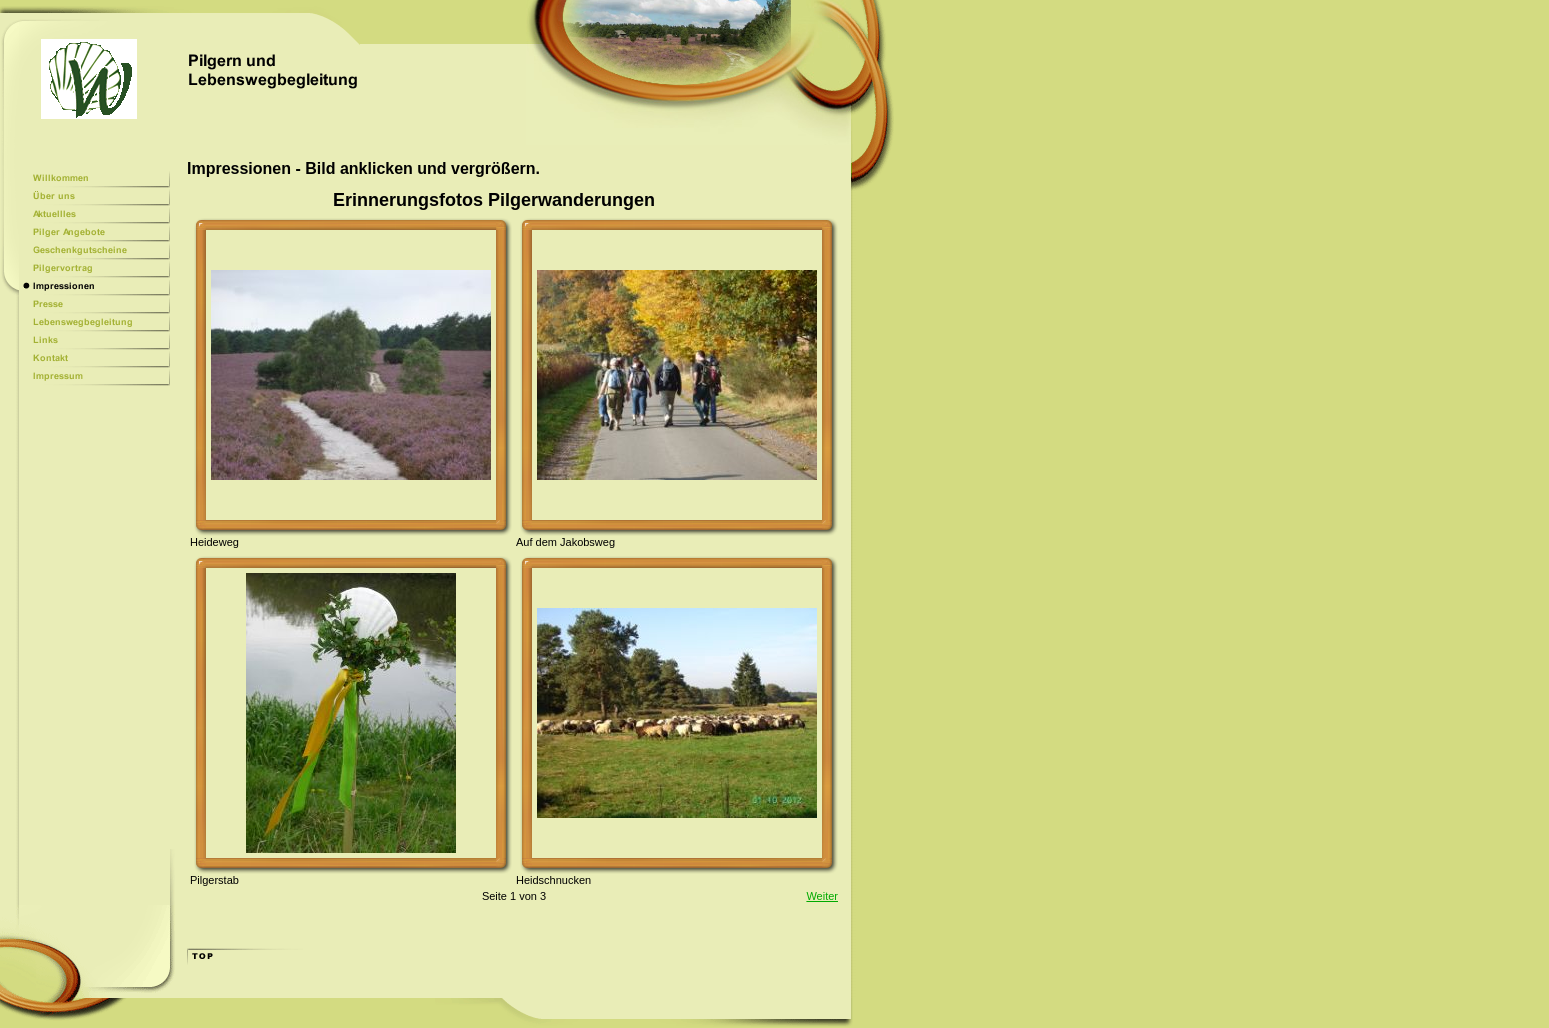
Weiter (822, 896)
